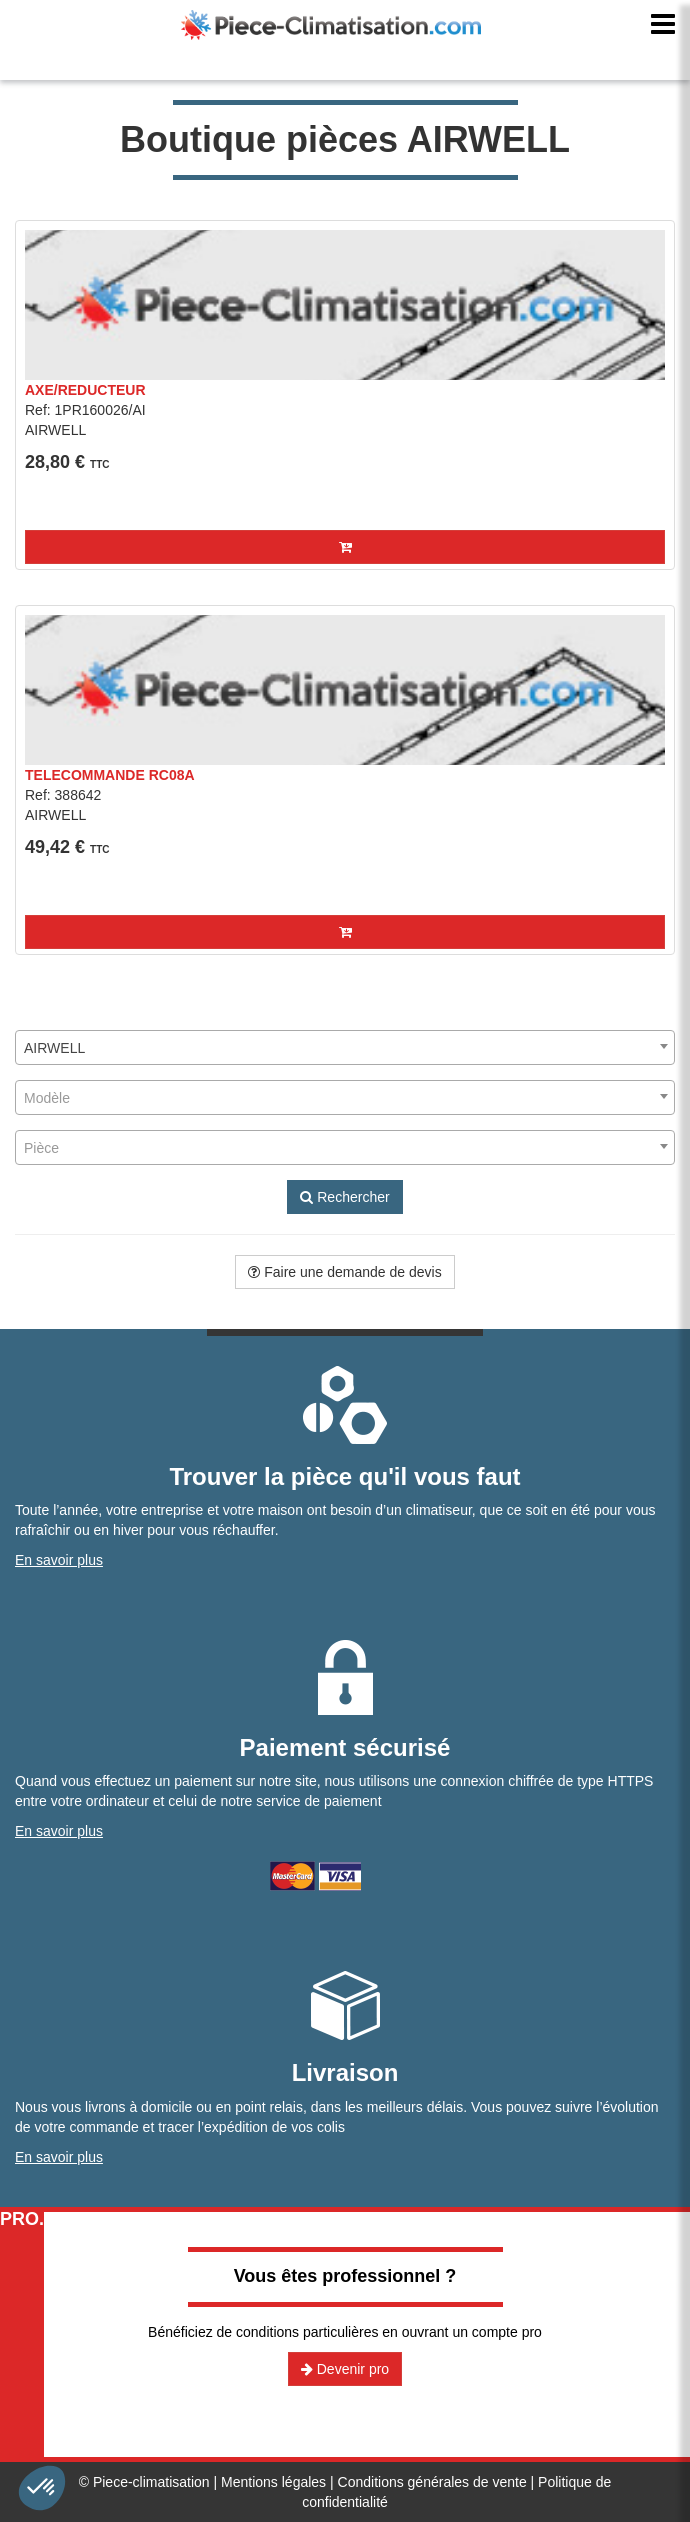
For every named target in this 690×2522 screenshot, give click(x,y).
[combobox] (345, 1047)
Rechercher (344, 1197)
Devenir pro (345, 2369)
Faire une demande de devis (344, 1272)
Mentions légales (273, 2482)
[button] (345, 547)
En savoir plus (59, 1560)
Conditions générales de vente (432, 2482)
